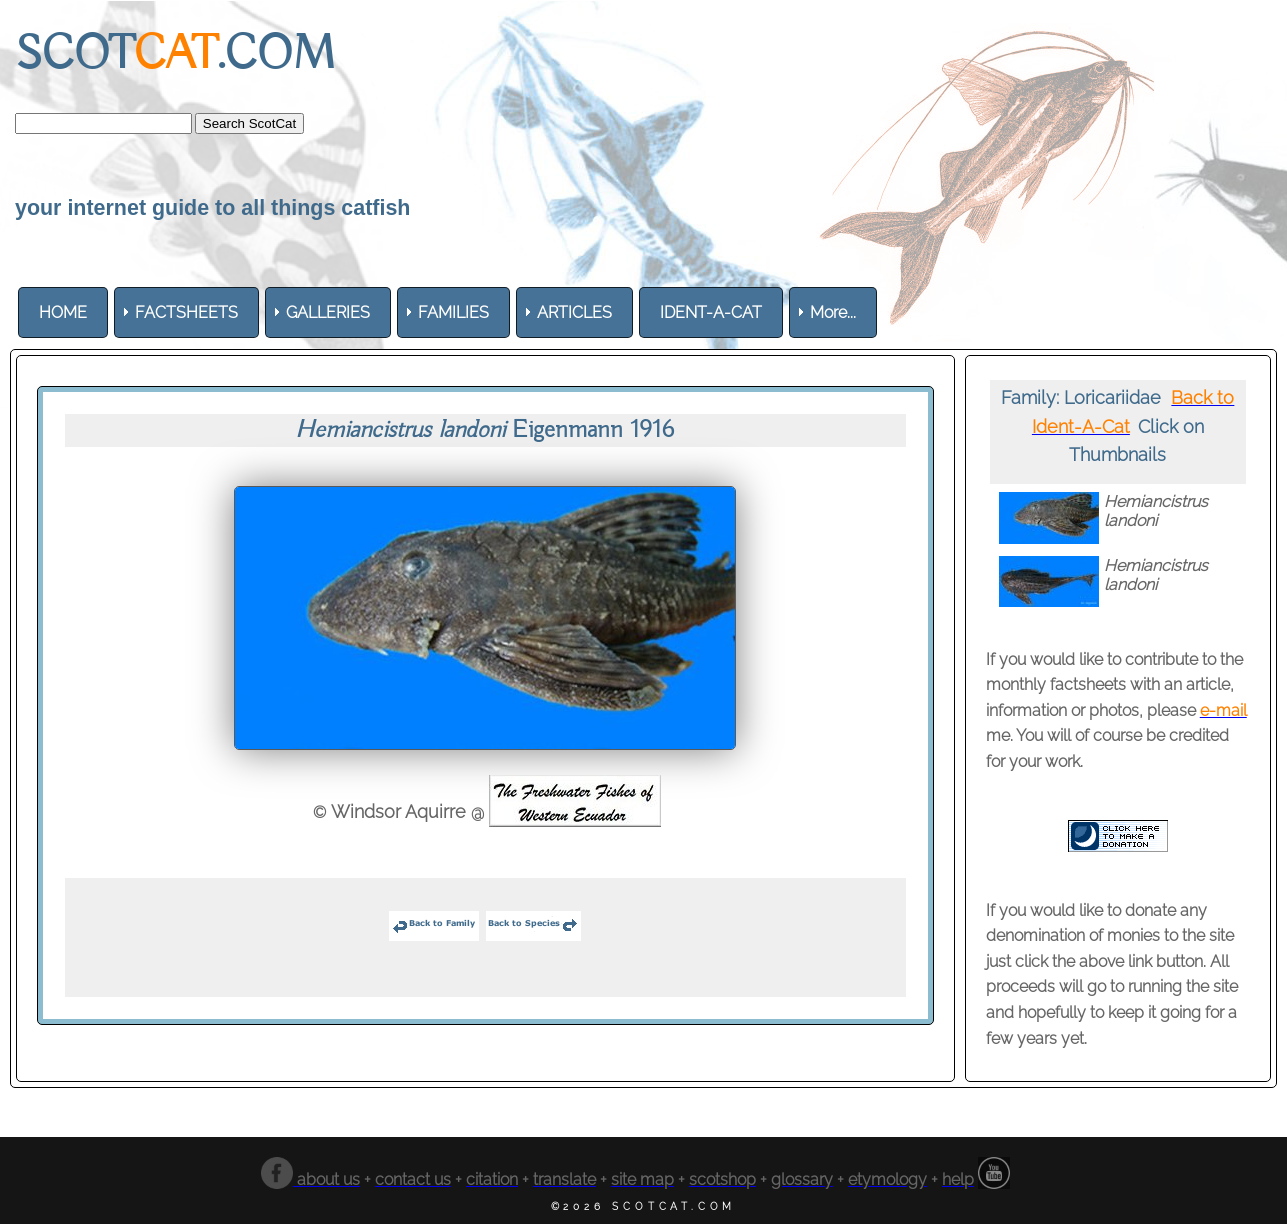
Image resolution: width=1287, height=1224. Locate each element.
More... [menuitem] (833, 312)
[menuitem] (63, 312)
